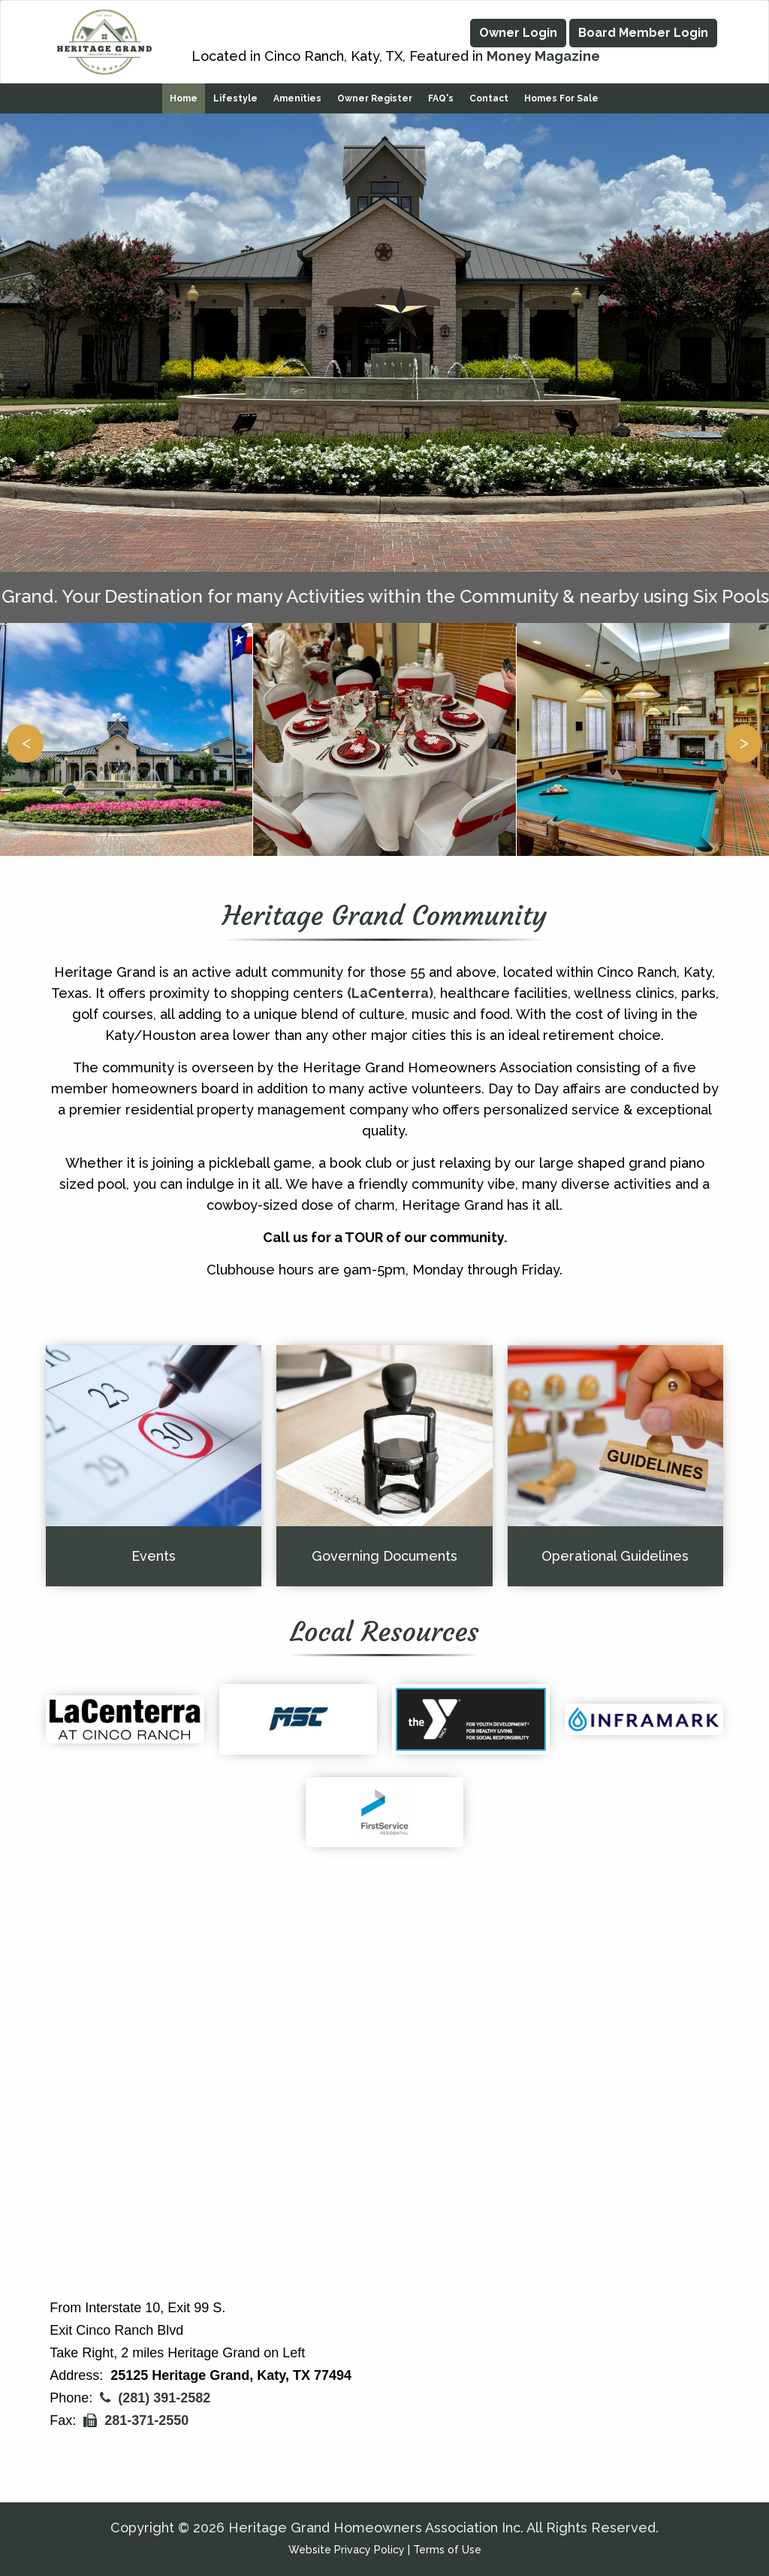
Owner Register (374, 94)
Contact (488, 94)
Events (153, 1552)
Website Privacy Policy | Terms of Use (384, 2550)
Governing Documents (384, 1552)
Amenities (297, 94)
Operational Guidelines (615, 1552)
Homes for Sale (561, 94)
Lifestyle (235, 94)
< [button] (26, 738)
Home (184, 94)
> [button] (744, 738)
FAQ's (441, 94)
